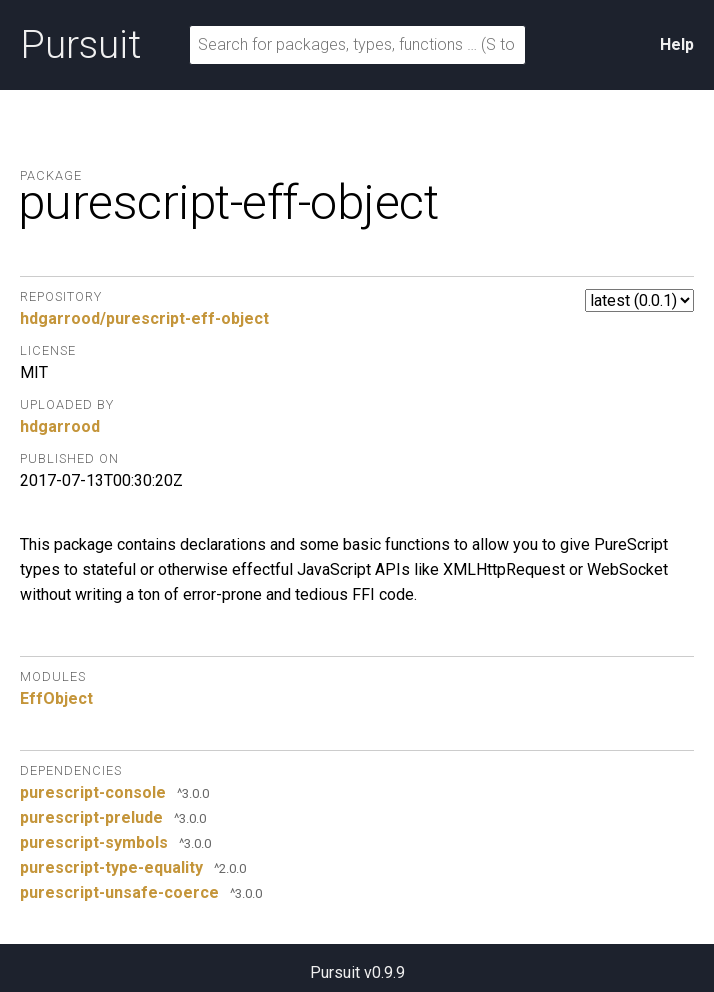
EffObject (56, 698)
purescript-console (93, 792)
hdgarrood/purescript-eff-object (144, 318)
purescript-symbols (94, 842)
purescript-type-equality (111, 867)
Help (677, 44)
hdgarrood (60, 426)
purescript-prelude (91, 817)
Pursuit (80, 45)
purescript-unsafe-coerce (119, 892)
